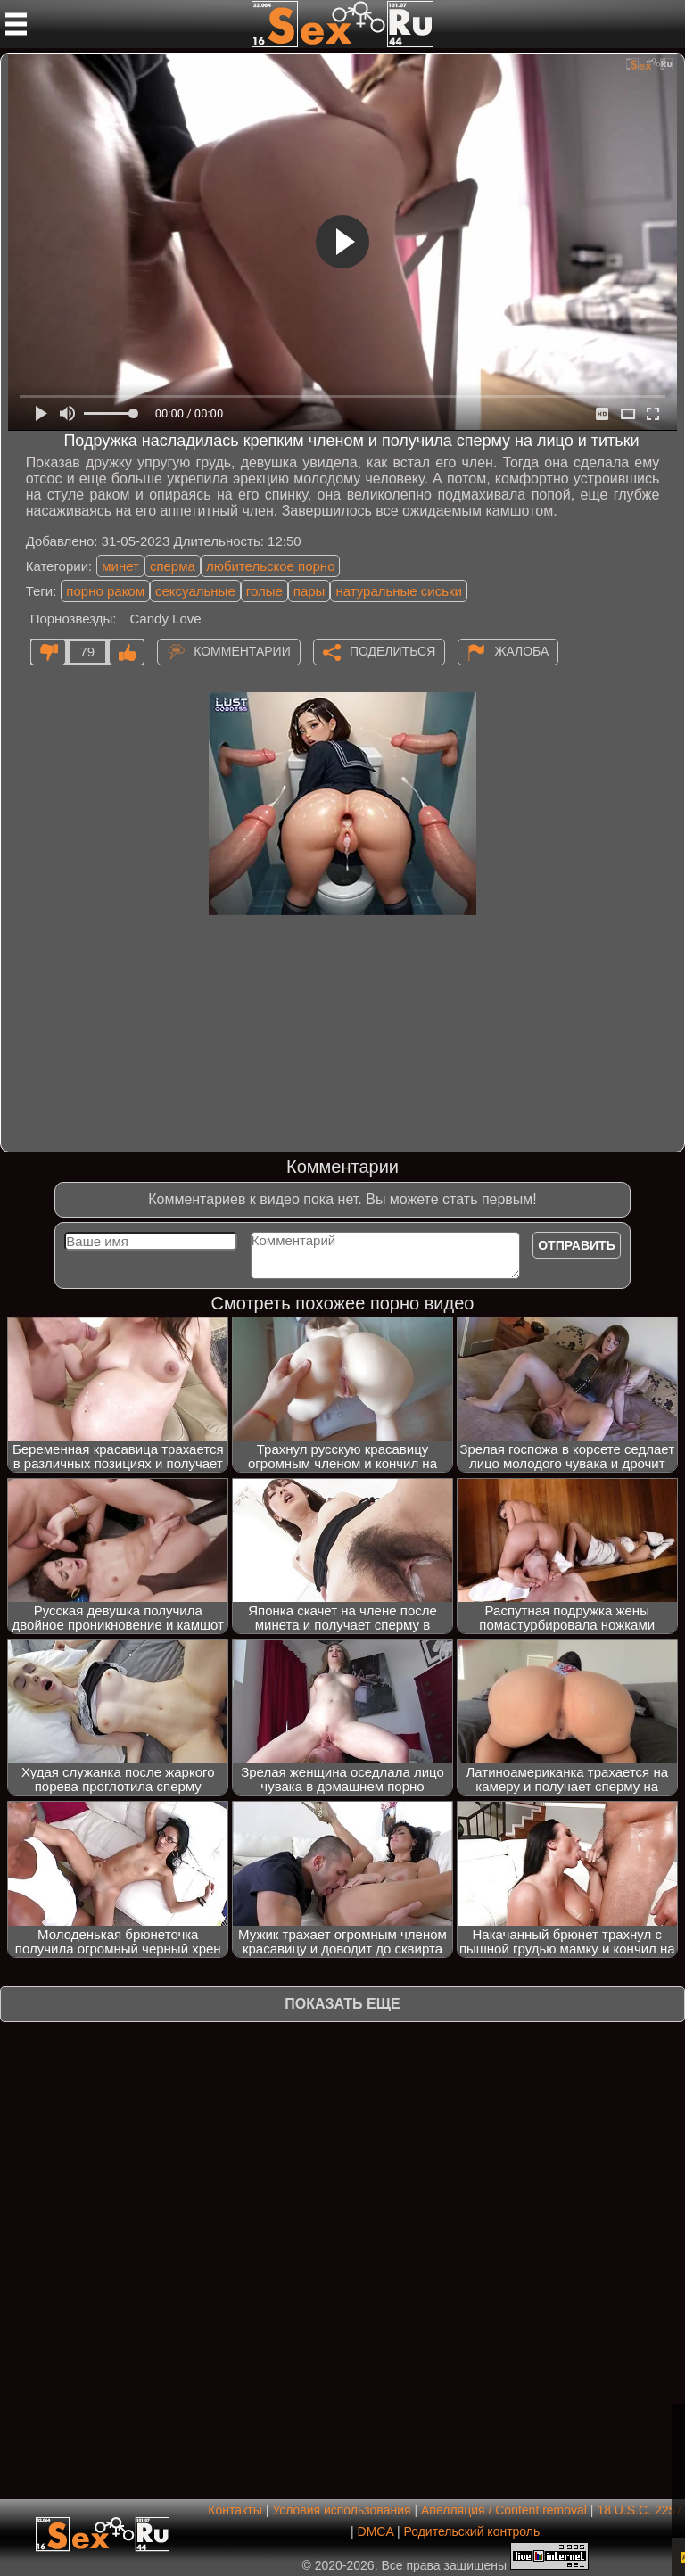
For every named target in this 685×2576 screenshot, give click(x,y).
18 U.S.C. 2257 (639, 2510)
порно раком (105, 591)
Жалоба (521, 650)
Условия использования (341, 2510)
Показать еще (342, 2003)
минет (120, 566)
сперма (172, 566)
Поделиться (392, 650)
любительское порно (270, 566)
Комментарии (242, 650)
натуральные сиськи (398, 591)
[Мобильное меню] (16, 24)
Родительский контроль (471, 2531)
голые (264, 591)
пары (309, 591)
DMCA (375, 2531)
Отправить (576, 1245)
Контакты (234, 2510)
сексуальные (195, 591)
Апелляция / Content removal (504, 2510)
